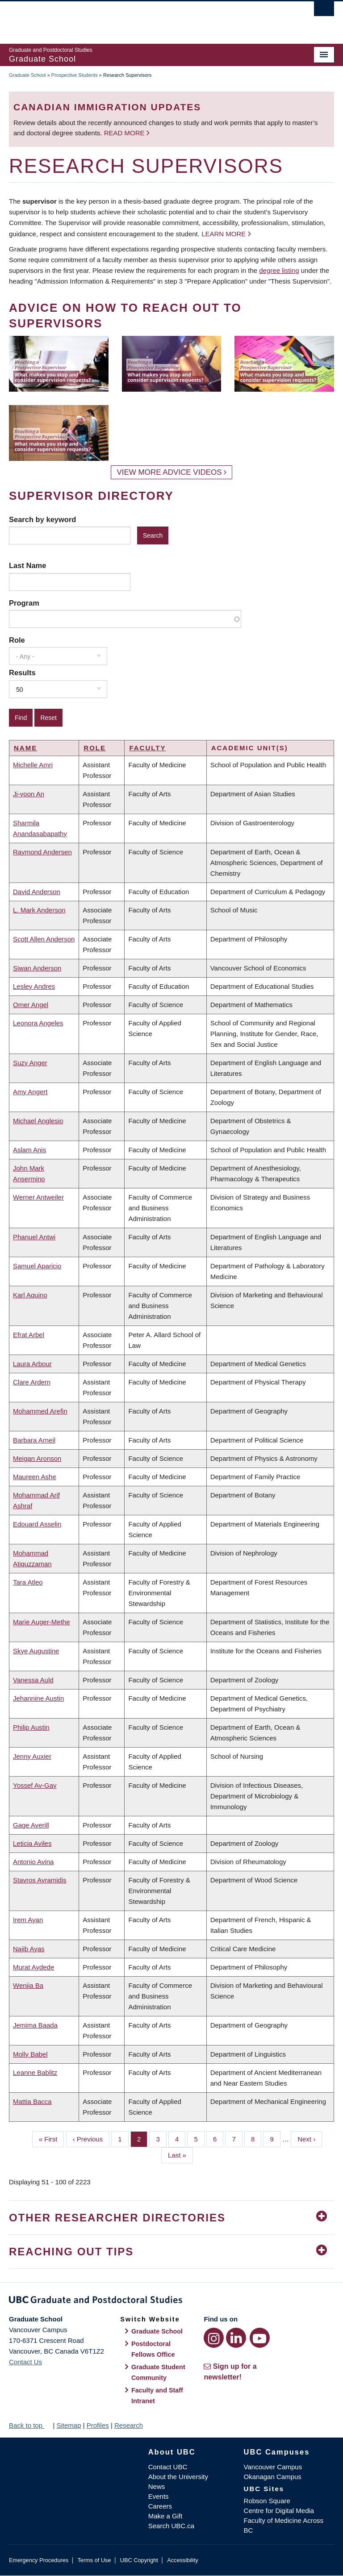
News (156, 2486)
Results (22, 673)
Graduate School (27, 75)
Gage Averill (31, 1825)
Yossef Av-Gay (35, 1785)
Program (24, 603)
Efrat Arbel (28, 1334)
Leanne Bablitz (35, 2072)
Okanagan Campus (272, 2476)
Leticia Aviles (32, 1843)
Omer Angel (30, 1004)
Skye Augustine (36, 1651)
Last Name (27, 565)
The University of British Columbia (147, 18)
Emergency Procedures (38, 2560)
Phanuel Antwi (34, 1237)
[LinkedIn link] (236, 2338)
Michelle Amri (33, 765)
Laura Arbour (32, 1363)
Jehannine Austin (38, 1698)
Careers (160, 2506)
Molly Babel (30, 2054)
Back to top (30, 2425)
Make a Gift (165, 2516)
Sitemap (68, 2425)
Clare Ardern (31, 1382)
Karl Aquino (30, 1295)
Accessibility (182, 2560)
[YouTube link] (260, 2338)
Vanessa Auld (33, 1680)
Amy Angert (30, 1092)
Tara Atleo (28, 1582)
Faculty (147, 748)
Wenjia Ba (28, 1985)
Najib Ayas (29, 1949)
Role (17, 640)
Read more (125, 133)
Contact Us (25, 2362)
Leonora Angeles (38, 1023)
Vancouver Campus (273, 2467)
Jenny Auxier (32, 1756)
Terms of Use (94, 2560)
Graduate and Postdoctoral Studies (171, 2301)
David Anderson (36, 891)
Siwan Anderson (37, 968)
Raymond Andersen (42, 852)
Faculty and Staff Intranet (157, 2396)
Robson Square (267, 2501)
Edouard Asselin (37, 1524)
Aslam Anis (29, 1150)
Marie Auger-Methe (41, 1622)
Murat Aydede (33, 1967)
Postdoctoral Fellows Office (153, 2349)
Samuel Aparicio (37, 1266)
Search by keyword (42, 519)
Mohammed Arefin (40, 1411)
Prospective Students (74, 75)
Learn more (223, 234)
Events (158, 2496)
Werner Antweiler (38, 1197)
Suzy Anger (30, 1062)
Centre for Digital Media (279, 2510)
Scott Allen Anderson (44, 939)
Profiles (98, 2425)
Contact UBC (168, 2467)
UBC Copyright (139, 2560)
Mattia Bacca (32, 2101)
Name (25, 748)
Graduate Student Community (158, 2372)
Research (128, 2425)
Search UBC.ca (171, 2526)
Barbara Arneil (34, 1440)
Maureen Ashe (34, 1476)
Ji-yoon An (28, 794)
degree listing (279, 270)
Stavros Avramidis (40, 1880)
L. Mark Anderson (39, 910)
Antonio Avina (33, 1861)
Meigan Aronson (37, 1458)
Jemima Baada (35, 2025)
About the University (178, 2476)
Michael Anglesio (38, 1121)
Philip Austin (31, 1727)
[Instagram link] (214, 2338)
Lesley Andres (34, 986)
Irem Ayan (28, 1920)
